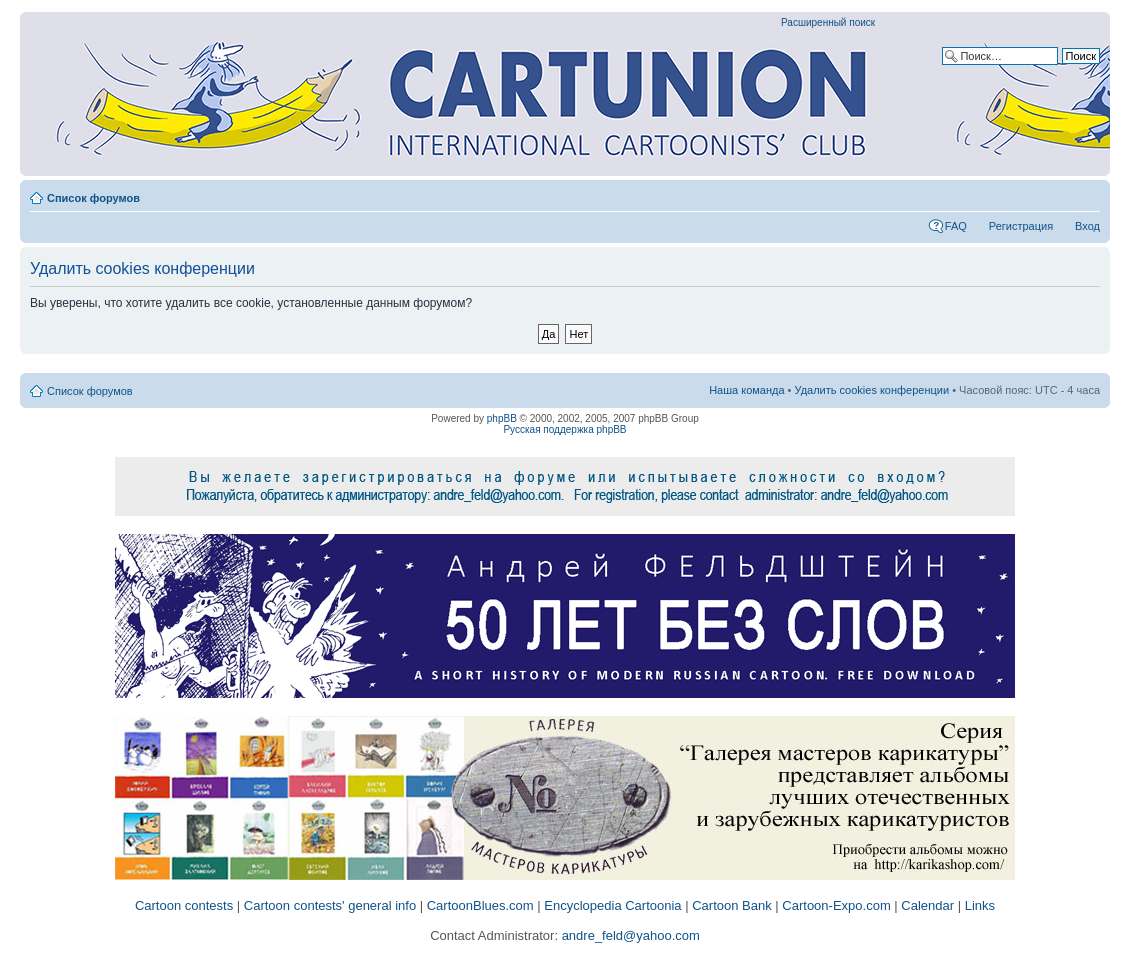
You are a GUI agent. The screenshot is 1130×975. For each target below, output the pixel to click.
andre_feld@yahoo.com (629, 935)
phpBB (502, 418)
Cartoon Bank (732, 905)
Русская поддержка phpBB (564, 429)
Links (980, 905)
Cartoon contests (184, 905)
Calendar (927, 905)
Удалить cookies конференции (872, 390)
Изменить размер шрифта (1085, 194)
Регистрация (1021, 226)
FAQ (956, 226)
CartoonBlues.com (480, 905)
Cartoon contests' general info (330, 905)
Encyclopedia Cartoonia (612, 905)
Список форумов (93, 198)
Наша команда (746, 390)
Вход (1087, 226)
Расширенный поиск (828, 22)
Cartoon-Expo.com (836, 905)
